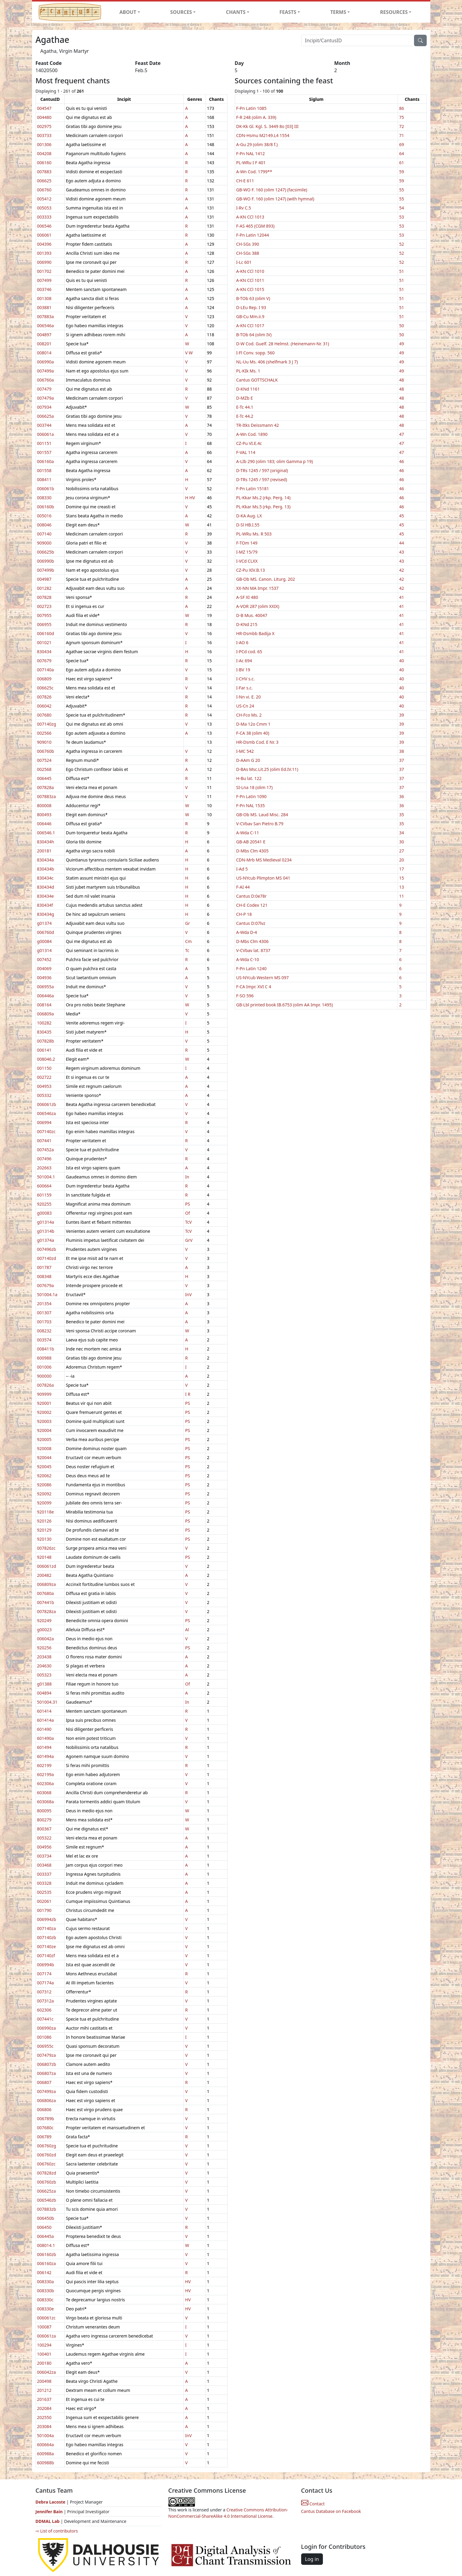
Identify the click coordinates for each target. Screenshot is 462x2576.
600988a (45, 2453)
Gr (187, 923)
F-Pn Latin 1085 (251, 108)
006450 (44, 2227)
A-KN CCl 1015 (250, 289)
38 (401, 751)
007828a (45, 787)
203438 (44, 1657)
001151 (44, 443)
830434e (45, 896)
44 (401, 543)
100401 (44, 2354)
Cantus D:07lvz (251, 923)
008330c (45, 2300)
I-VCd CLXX (247, 561)
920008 (44, 1448)
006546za (46, 1113)
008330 (44, 497)
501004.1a (47, 1294)
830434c (45, 878)
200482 (44, 1575)
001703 (44, 1322)
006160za (46, 2263)
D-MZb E (244, 398)
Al (187, 1629)
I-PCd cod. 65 (249, 651)
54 (401, 208)
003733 (44, 135)
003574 (44, 1340)
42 (401, 570)
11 (401, 896)
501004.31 (47, 1702)
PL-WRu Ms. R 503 (254, 534)
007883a (45, 316)
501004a (45, 2435)
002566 (44, 733)
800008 (44, 805)
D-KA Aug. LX (249, 516)
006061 (44, 235)
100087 (44, 2327)
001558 (44, 470)
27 (401, 851)
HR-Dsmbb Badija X (255, 633)
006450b (45, 2218)
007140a (45, 670)
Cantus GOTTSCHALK (257, 380)
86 (401, 108)
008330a (45, 2281)
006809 (44, 679)
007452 (44, 959)
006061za (46, 2336)
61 (401, 162)
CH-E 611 (245, 181)
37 (401, 760)
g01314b (45, 1231)
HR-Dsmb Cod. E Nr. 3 (257, 742)
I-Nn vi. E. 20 (248, 697)
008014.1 (46, 2245)
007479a (45, 398)
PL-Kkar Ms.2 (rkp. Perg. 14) (263, 497)
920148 (44, 1557)
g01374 (44, 923)
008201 (44, 344)
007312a (45, 2001)
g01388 (44, 1684)
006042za (46, 2372)
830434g (45, 914)
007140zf (46, 1955)
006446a (45, 996)
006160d (45, 633)
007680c (45, 2127)
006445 (44, 778)
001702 (44, 271)
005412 (44, 199)
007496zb (46, 1249)
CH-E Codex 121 (252, 905)
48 (401, 380)
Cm (188, 941)
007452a (45, 1149)
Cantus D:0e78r (251, 896)
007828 (44, 597)
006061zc (46, 2318)
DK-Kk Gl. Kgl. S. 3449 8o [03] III (267, 126)
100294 (44, 2345)
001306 (44, 144)
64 (401, 153)
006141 (44, 1050)
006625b (45, 552)
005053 (44, 208)
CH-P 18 (244, 914)
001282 (44, 588)
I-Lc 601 (244, 262)
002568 (44, 769)
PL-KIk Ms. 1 (248, 371)
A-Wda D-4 (246, 932)
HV (192, 497)
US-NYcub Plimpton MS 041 (263, 878)
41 (401, 597)
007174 (44, 1974)
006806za (46, 2100)
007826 (44, 697)
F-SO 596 (245, 996)
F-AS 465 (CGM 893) (255, 226)
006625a (45, 416)
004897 (44, 334)
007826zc (46, 1548)
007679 (44, 660)
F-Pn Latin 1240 (251, 968)
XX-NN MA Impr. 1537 (257, 588)
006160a (45, 461)
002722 (44, 1077)
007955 (44, 615)
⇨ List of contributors (57, 2531)
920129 (44, 1530)
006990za (46, 2028)
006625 (44, 181)
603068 (44, 1792)
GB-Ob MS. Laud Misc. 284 (262, 814)
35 (401, 814)
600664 (44, 1186)
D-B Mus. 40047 (251, 615)
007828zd (46, 2173)
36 (401, 796)
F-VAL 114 (246, 452)
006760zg (46, 2146)
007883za (46, 796)
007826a (45, 1385)
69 (401, 144)
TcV (188, 1222)
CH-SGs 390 (247, 244)
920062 (44, 1475)
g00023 (44, 1629)
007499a (45, 371)
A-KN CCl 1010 (250, 271)
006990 (44, 262)
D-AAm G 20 (248, 760)
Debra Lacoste (50, 2502)
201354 (44, 1303)
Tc (187, 950)
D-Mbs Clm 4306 (252, 941)
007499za (46, 2091)
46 (401, 461)
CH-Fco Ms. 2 (249, 715)
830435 (44, 1032)
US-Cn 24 (245, 706)
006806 (44, 2109)
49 (401, 344)
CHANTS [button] (236, 12)
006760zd (46, 2155)
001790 (44, 1910)
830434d (45, 887)
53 (401, 217)
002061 (44, 1901)
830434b (45, 869)
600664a (45, 2444)
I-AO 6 (242, 642)
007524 (44, 760)
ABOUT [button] (127, 12)
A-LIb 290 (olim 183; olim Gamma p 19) (274, 461)
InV (188, 1294)
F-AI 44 (243, 887)
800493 (44, 814)
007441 (44, 1140)
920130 (44, 1539)
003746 (44, 289)
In (187, 1177)
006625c (45, 688)
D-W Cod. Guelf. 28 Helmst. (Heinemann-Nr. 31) (282, 344)
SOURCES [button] (181, 12)
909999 (44, 1394)
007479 (44, 389)
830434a (45, 860)
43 (401, 552)
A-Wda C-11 (247, 833)
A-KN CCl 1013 (250, 217)
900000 (44, 1376)
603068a (45, 1801)
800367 (44, 1829)
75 (401, 117)
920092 (44, 1494)
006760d (45, 932)
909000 (44, 543)
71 (401, 135)
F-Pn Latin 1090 (251, 796)
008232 (44, 1331)
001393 (44, 253)
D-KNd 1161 (248, 389)
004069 (44, 968)
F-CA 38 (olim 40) (252, 733)
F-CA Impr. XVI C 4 (253, 986)
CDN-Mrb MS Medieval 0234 (264, 860)
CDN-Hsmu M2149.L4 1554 (262, 135)
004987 (44, 579)
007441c (45, 2019)
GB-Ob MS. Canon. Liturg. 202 (265, 579)
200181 (44, 851)
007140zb (46, 1937)
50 (401, 325)
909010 (44, 742)
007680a (45, 1593)
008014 (44, 353)
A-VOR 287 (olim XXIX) (257, 606)
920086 (44, 1485)
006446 (44, 823)
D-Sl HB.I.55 (248, 525)
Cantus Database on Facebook (331, 2511)
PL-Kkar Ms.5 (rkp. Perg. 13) (263, 507)
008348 (44, 1276)
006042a (45, 1638)
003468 (44, 1865)
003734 (44, 1856)
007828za (46, 1611)
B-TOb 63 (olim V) (253, 298)
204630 (44, 1666)
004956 (44, 1847)
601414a (45, 1720)
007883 (44, 171)
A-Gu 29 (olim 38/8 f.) (257, 144)
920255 (44, 1204)
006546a (45, 325)
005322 (44, 1838)
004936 (44, 977)
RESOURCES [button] (394, 12)
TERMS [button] (338, 12)
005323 (44, 1675)
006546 (44, 226)
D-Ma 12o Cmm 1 (253, 724)
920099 (44, 1503)
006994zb (46, 1919)
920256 (44, 1648)
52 (401, 244)
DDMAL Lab (48, 2521)
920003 (44, 1421)
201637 (44, 2399)
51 (401, 271)
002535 (44, 1892)
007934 (44, 407)
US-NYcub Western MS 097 (262, 977)
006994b (45, 1964)
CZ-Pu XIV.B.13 (250, 570)
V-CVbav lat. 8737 (253, 950)
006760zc (46, 2164)
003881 (44, 307)
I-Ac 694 (244, 660)
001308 (44, 298)
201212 (44, 2390)
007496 (44, 1159)
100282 (44, 1023)
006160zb (46, 2254)
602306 (44, 2010)
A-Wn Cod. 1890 (252, 434)
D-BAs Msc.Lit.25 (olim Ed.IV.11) (267, 769)
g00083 (44, 1213)
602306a (45, 1783)
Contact (313, 2504)
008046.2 (46, 1059)
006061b (45, 488)
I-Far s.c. (244, 688)
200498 (44, 2381)
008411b (45, 1349)
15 (401, 878)
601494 (44, 1747)
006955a (45, 986)
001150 (44, 1068)
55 (401, 190)
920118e (45, 1512)
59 (401, 171)
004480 (44, 117)
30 (401, 842)
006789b (45, 2118)
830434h (45, 842)
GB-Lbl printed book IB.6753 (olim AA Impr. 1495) (284, 1005)
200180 (44, 2363)
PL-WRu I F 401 (251, 162)
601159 (44, 1195)
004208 (44, 153)
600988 (44, 1358)
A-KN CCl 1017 (250, 325)
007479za (46, 2055)
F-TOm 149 (246, 543)
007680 (44, 715)
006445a (45, 2236)
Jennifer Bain (50, 2511)
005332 (44, 1095)
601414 (44, 1711)
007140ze (46, 1946)
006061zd (46, 1566)
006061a (45, 434)
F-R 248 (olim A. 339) (256, 117)
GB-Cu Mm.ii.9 (250, 316)
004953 (44, 1086)
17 (401, 869)
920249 (44, 1620)
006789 (44, 2137)
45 (401, 516)
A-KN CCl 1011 (250, 280)
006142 (44, 2272)
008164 (44, 1005)
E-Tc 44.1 (244, 407)
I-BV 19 (243, 670)
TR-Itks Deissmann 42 (257, 425)
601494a (45, 1756)
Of (187, 1213)
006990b (45, 561)
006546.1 (46, 833)
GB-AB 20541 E (251, 842)
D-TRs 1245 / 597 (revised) (261, 479)
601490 (44, 1729)
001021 (44, 642)
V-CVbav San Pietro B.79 (260, 823)
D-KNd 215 (246, 624)
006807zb (46, 2064)
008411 (44, 479)
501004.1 (46, 1177)
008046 (44, 525)
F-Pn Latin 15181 (252, 488)
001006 (44, 1367)
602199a (45, 1774)
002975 (44, 126)
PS (187, 1204)
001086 (44, 2037)
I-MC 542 (245, 751)
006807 (44, 2082)
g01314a (45, 1222)
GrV (188, 1240)
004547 (44, 108)
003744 (44, 425)
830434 (44, 651)
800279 (44, 1820)
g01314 (44, 950)
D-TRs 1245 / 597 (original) (262, 470)
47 (401, 434)
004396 (44, 244)
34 (401, 833)
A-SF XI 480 (247, 597)
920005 (44, 1439)
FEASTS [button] (287, 12)
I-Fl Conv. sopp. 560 (255, 353)
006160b (45, 507)
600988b (45, 2463)
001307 (44, 1312)
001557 (44, 452)
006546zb (46, 2200)
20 (401, 860)
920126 (44, 1521)
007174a (45, 1983)
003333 (44, 217)
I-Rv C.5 (243, 208)
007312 (44, 1992)
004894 (44, 1693)
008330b (45, 2290)
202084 (44, 2408)
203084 (44, 2426)
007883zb (46, 2209)
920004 (44, 1430)
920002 (44, 1412)
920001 (44, 1403)
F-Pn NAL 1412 (250, 153)
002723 (44, 606)
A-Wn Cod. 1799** (254, 171)
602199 (44, 1765)
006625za (46, 2191)
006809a (45, 1014)
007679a (45, 1285)
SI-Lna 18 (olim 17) (254, 787)
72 (401, 126)
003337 (44, 1874)
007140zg (46, 724)
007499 (44, 280)
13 (401, 887)
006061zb (46, 1104)
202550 (44, 2417)
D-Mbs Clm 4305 (252, 851)
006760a (45, 380)
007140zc (46, 1131)
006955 (44, 624)
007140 (44, 534)
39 (401, 715)
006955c (45, 2046)
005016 (44, 516)
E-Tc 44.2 (244, 416)
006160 (44, 162)
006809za (46, 1584)
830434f (45, 905)
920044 (44, 1457)
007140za (46, 1928)
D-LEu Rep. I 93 (251, 307)
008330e (45, 2309)
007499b (45, 570)
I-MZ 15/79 (247, 552)
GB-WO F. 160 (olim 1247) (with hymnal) (275, 199)
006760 (44, 190)
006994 (44, 1122)
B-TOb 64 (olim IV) (254, 334)
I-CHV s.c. (245, 679)
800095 (44, 1811)
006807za (46, 2073)
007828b (45, 1041)
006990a (45, 362)
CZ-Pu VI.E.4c (249, 443)
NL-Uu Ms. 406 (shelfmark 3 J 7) (267, 362)
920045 (44, 1466)
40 (401, 660)
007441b (45, 1602)
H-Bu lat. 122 (249, 778)
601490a (45, 1738)
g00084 (44, 941)
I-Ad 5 (242, 869)
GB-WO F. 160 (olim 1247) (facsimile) (271, 190)
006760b (45, 751)
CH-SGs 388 (247, 253)
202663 (44, 1168)
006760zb (46, 2182)
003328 (44, 1883)
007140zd (46, 1258)
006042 (44, 706)
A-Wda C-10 (247, 959)
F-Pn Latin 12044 (252, 235)
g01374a (45, 1240)
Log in (312, 2559)
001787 (44, 1267)
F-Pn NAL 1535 (250, 805)
